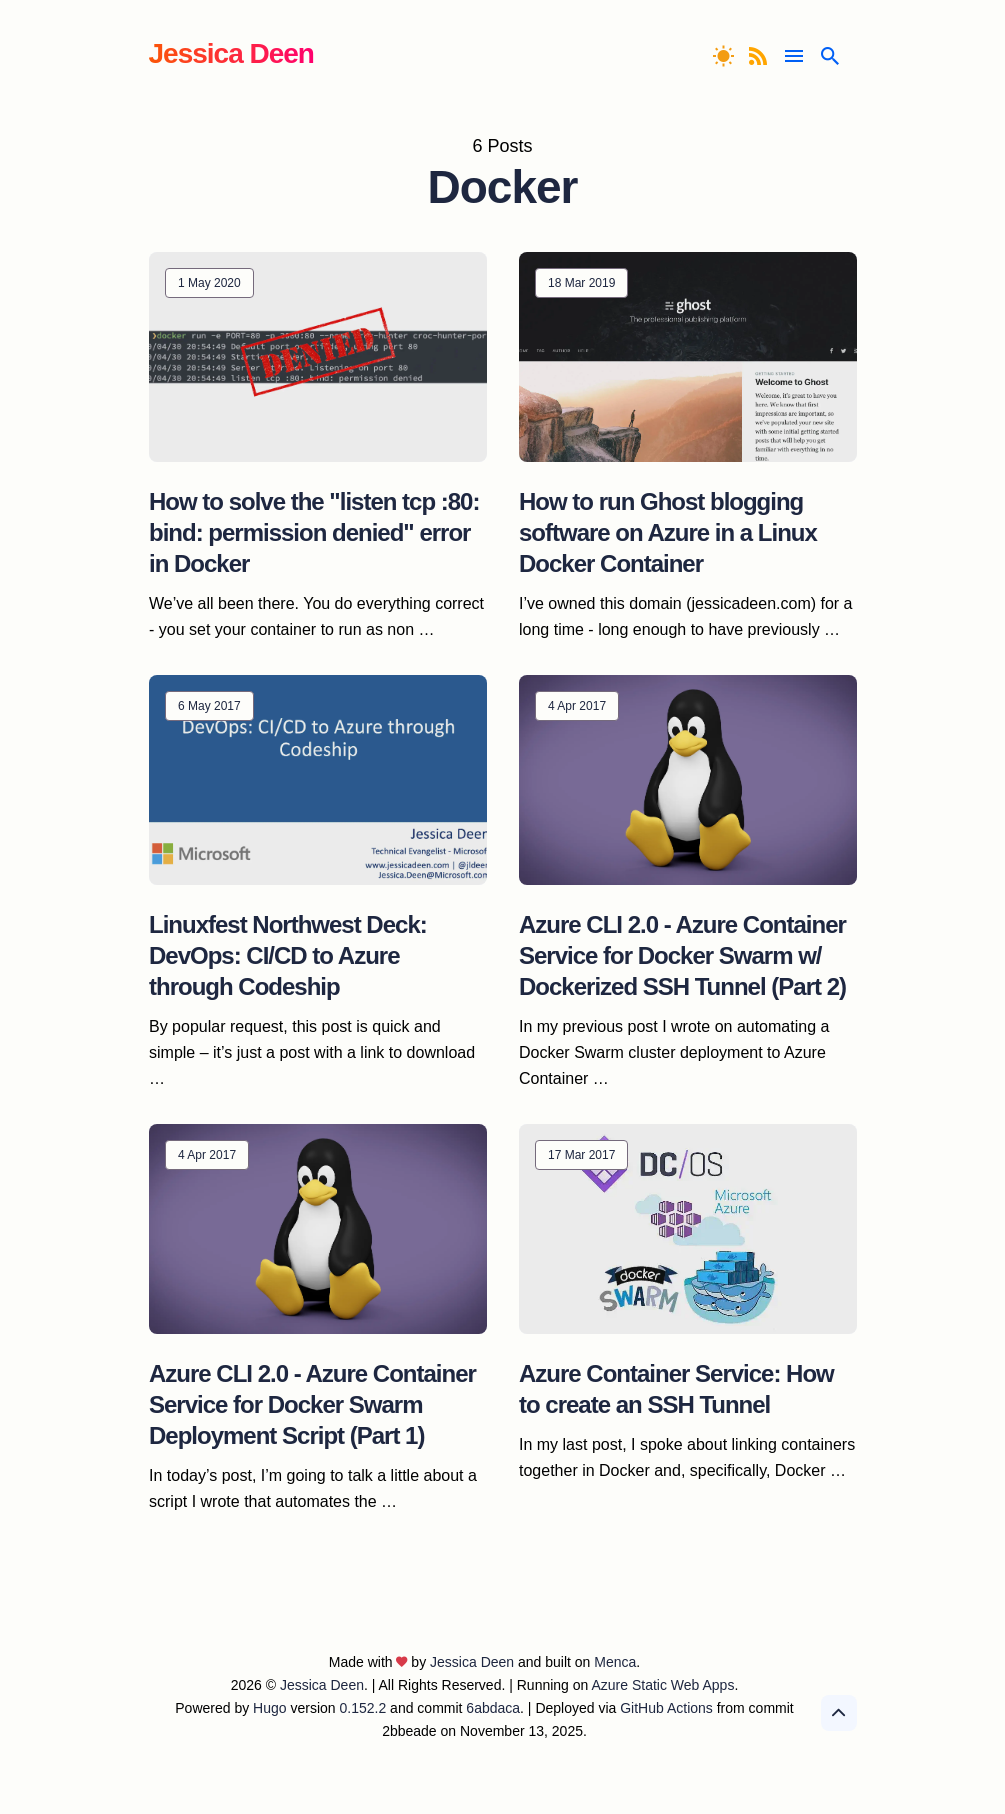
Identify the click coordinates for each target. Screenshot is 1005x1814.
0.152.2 (363, 1708)
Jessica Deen (231, 53)
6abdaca (493, 1708)
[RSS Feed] (761, 56)
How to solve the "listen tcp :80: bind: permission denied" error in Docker (314, 532)
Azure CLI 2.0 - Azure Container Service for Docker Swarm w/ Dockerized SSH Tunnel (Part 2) (682, 955)
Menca (615, 1662)
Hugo (269, 1708)
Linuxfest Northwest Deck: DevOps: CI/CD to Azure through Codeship (288, 955)
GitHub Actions (666, 1708)
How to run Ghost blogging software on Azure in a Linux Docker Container (668, 532)
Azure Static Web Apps (662, 1685)
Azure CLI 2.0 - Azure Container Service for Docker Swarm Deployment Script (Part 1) (312, 1404)
